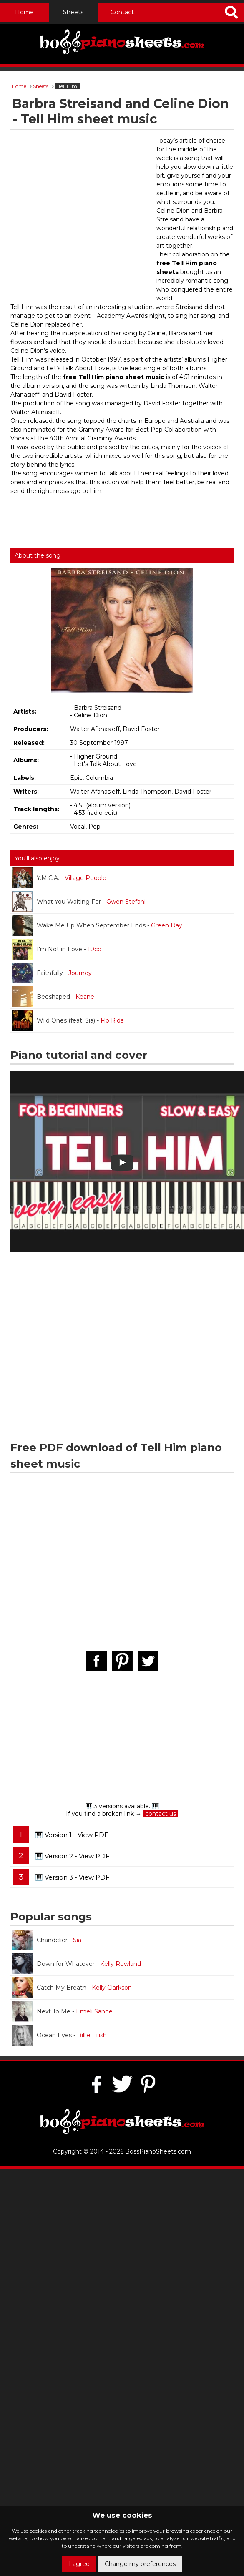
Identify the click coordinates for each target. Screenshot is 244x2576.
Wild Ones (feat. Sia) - (68, 1020)
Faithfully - (52, 973)
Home (24, 12)
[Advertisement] (78, 216)
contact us (160, 1813)
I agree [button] (79, 2564)
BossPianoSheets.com (158, 2151)
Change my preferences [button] (140, 2564)
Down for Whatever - (76, 1963)
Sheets (73, 12)
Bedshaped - (53, 996)
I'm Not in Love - (56, 949)
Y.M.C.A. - (59, 877)
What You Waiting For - (79, 901)
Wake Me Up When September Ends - (97, 925)
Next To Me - (62, 2011)
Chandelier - (46, 1940)
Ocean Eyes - (59, 2035)
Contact (122, 12)
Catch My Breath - (72, 1987)
